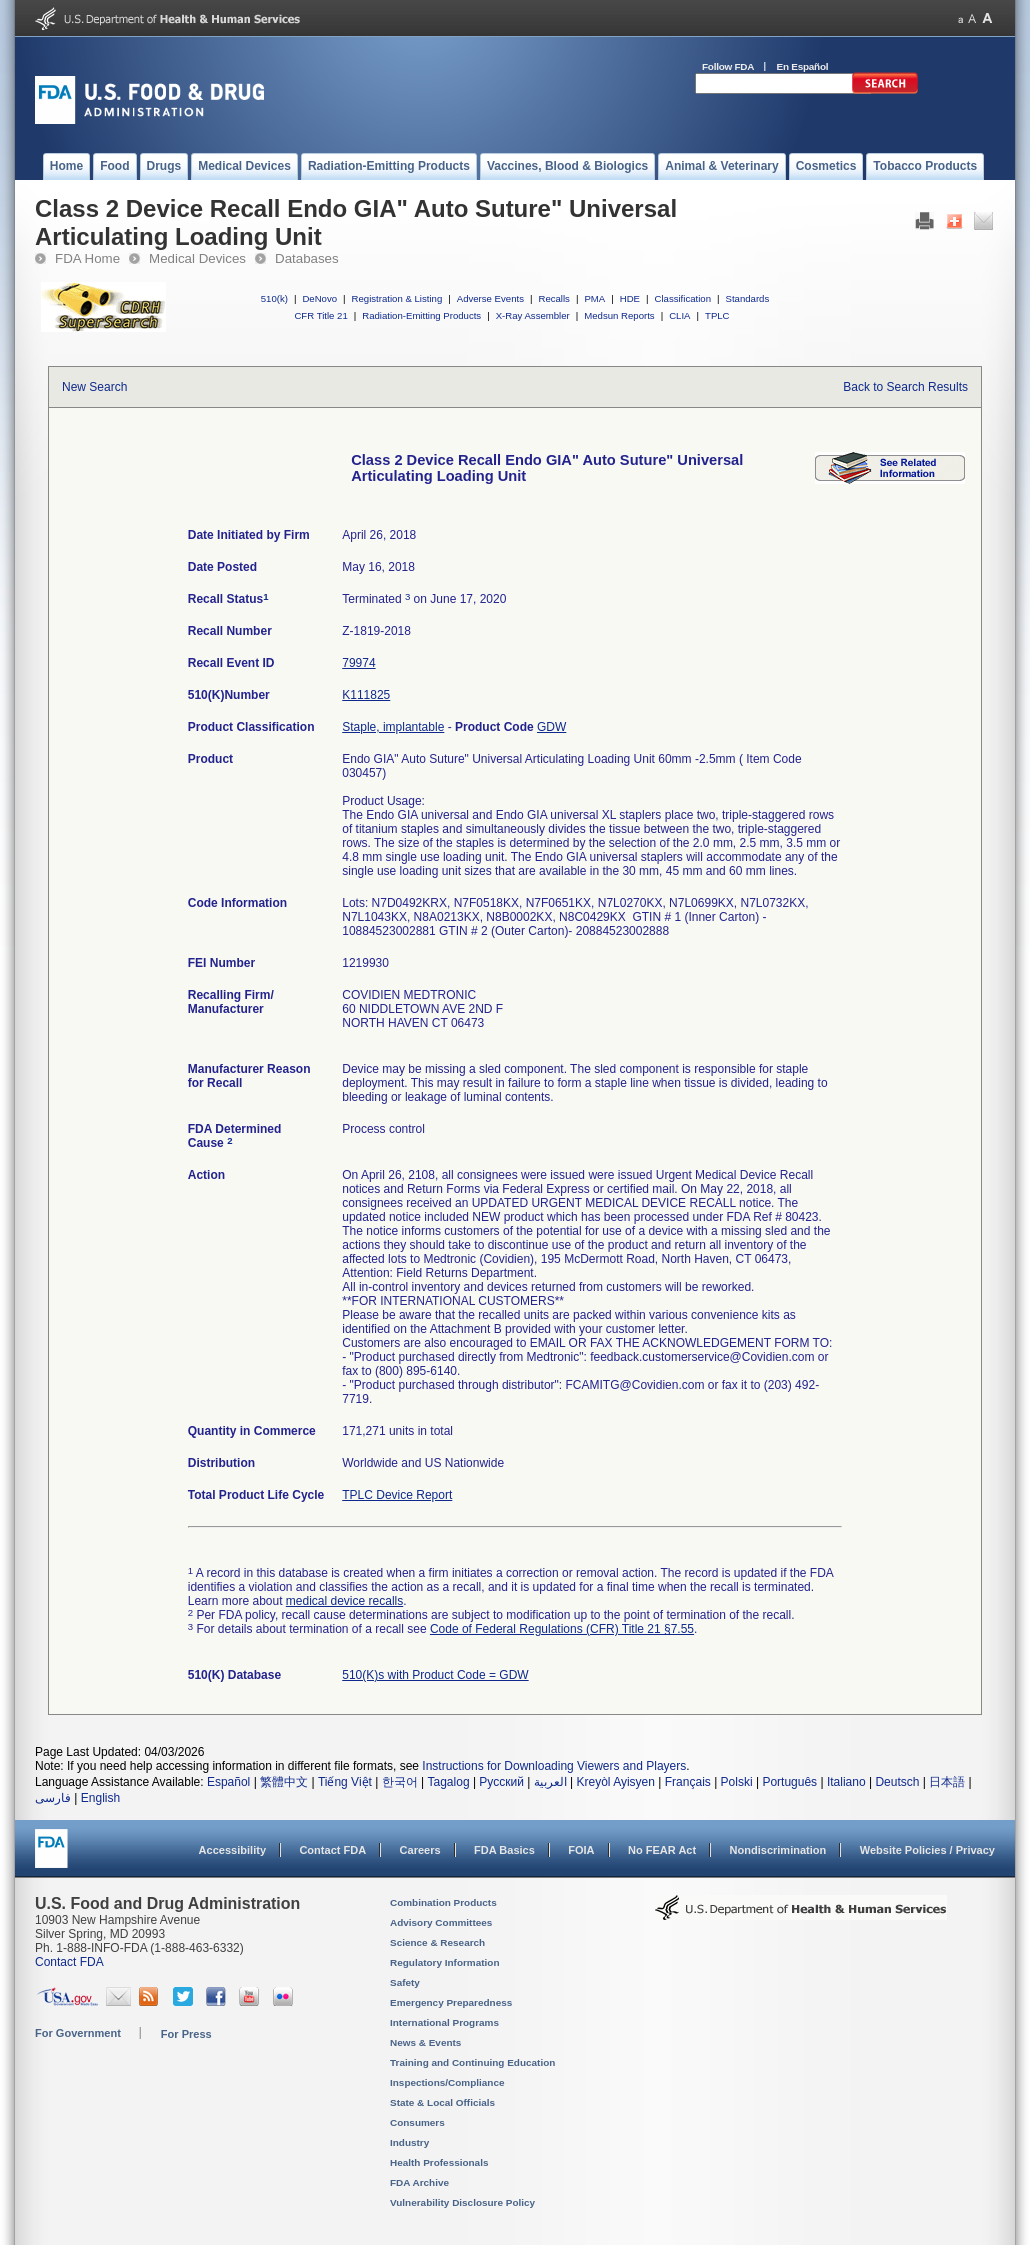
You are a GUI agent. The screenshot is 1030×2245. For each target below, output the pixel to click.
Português (789, 1782)
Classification (682, 298)
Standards (748, 298)
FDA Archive (419, 2182)
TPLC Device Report (397, 1495)
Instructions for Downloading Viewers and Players (554, 1766)
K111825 (366, 695)
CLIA (679, 315)
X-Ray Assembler (533, 315)
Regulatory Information (445, 1962)
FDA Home (87, 258)
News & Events (425, 2042)
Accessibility (232, 1850)
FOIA (581, 1850)
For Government (78, 2033)
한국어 (400, 1782)
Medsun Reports (619, 315)
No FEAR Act (662, 1850)
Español (228, 1782)
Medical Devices (197, 258)
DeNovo (319, 298)
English (100, 1798)
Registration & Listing (397, 298)
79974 (358, 663)
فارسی (53, 1798)
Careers (420, 1850)
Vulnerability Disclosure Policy (462, 2202)
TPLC (717, 315)
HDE (630, 298)
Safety (405, 1982)
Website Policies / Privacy (927, 1850)
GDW (551, 727)
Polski (737, 1782)
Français (688, 1782)
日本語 (947, 1782)
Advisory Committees (441, 1922)
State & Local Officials (442, 2102)
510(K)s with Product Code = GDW (435, 1675)
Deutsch (897, 1782)
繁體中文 (284, 1782)
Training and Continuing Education (472, 2062)
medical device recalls (344, 1601)
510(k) (274, 298)
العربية (550, 1782)
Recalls (553, 298)
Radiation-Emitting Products (421, 315)
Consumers (417, 2122)
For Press (186, 2034)
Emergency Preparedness (451, 2002)
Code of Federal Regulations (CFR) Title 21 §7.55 (562, 1629)
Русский (501, 1782)
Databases (307, 258)
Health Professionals (439, 2162)
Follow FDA (728, 66)
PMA (594, 298)
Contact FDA (332, 1850)
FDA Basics (504, 1850)
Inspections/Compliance (447, 2082)
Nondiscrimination (778, 1850)
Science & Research (437, 1942)
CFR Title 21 (320, 315)
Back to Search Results (905, 387)
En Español (803, 66)
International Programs (444, 2022)
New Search (94, 387)
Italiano (846, 1782)
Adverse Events (490, 298)
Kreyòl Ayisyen (615, 1782)
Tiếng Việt (345, 1782)
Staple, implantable (393, 727)
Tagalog (449, 1782)
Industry (409, 2142)
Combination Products (443, 1902)
